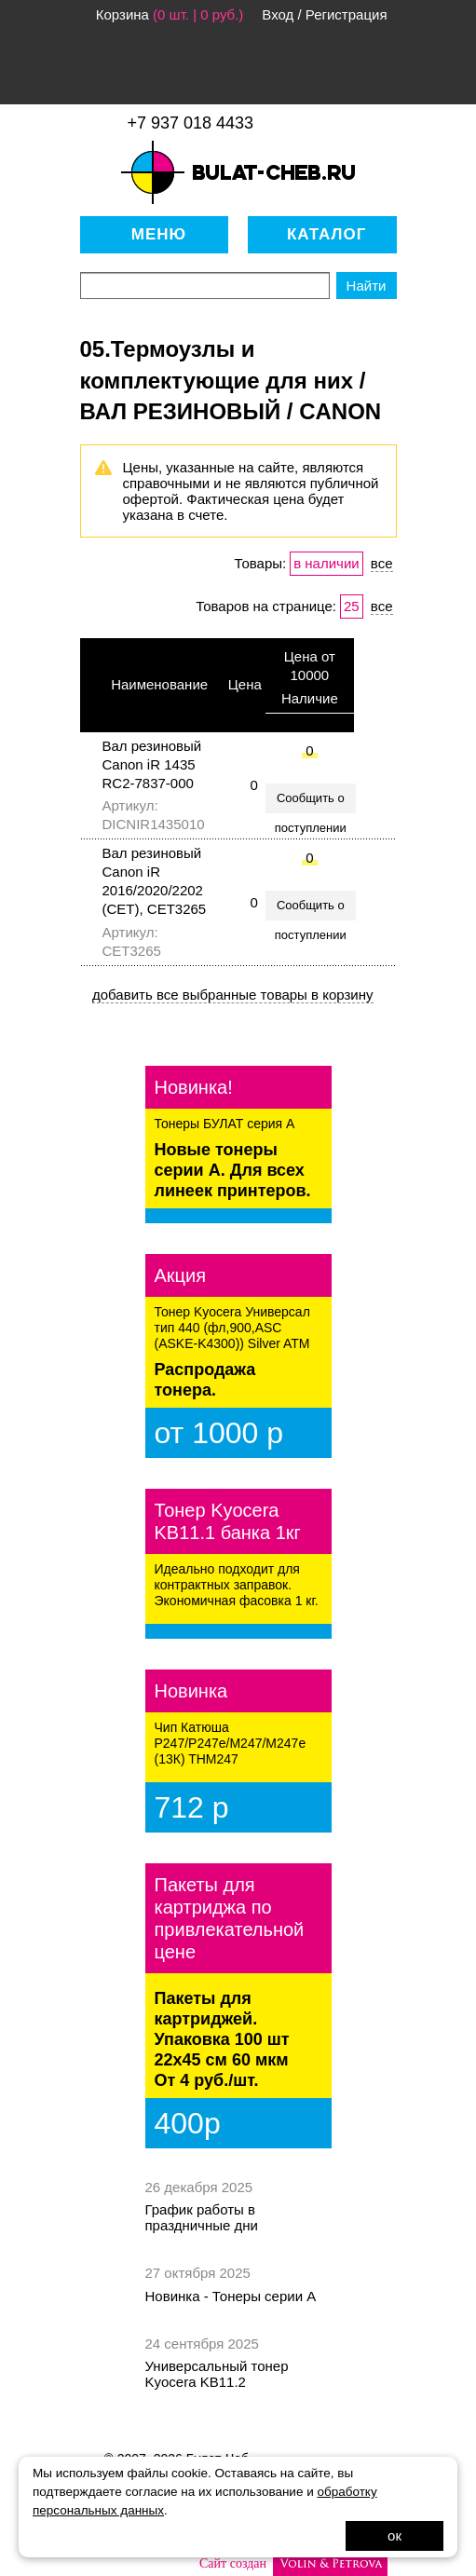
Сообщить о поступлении (311, 802)
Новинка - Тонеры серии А (231, 2296)
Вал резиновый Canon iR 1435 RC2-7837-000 (152, 764)
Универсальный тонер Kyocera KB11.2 (217, 2374)
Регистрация (347, 14)
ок (394, 2535)
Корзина (122, 14)
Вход (277, 14)
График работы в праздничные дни (201, 2217)
